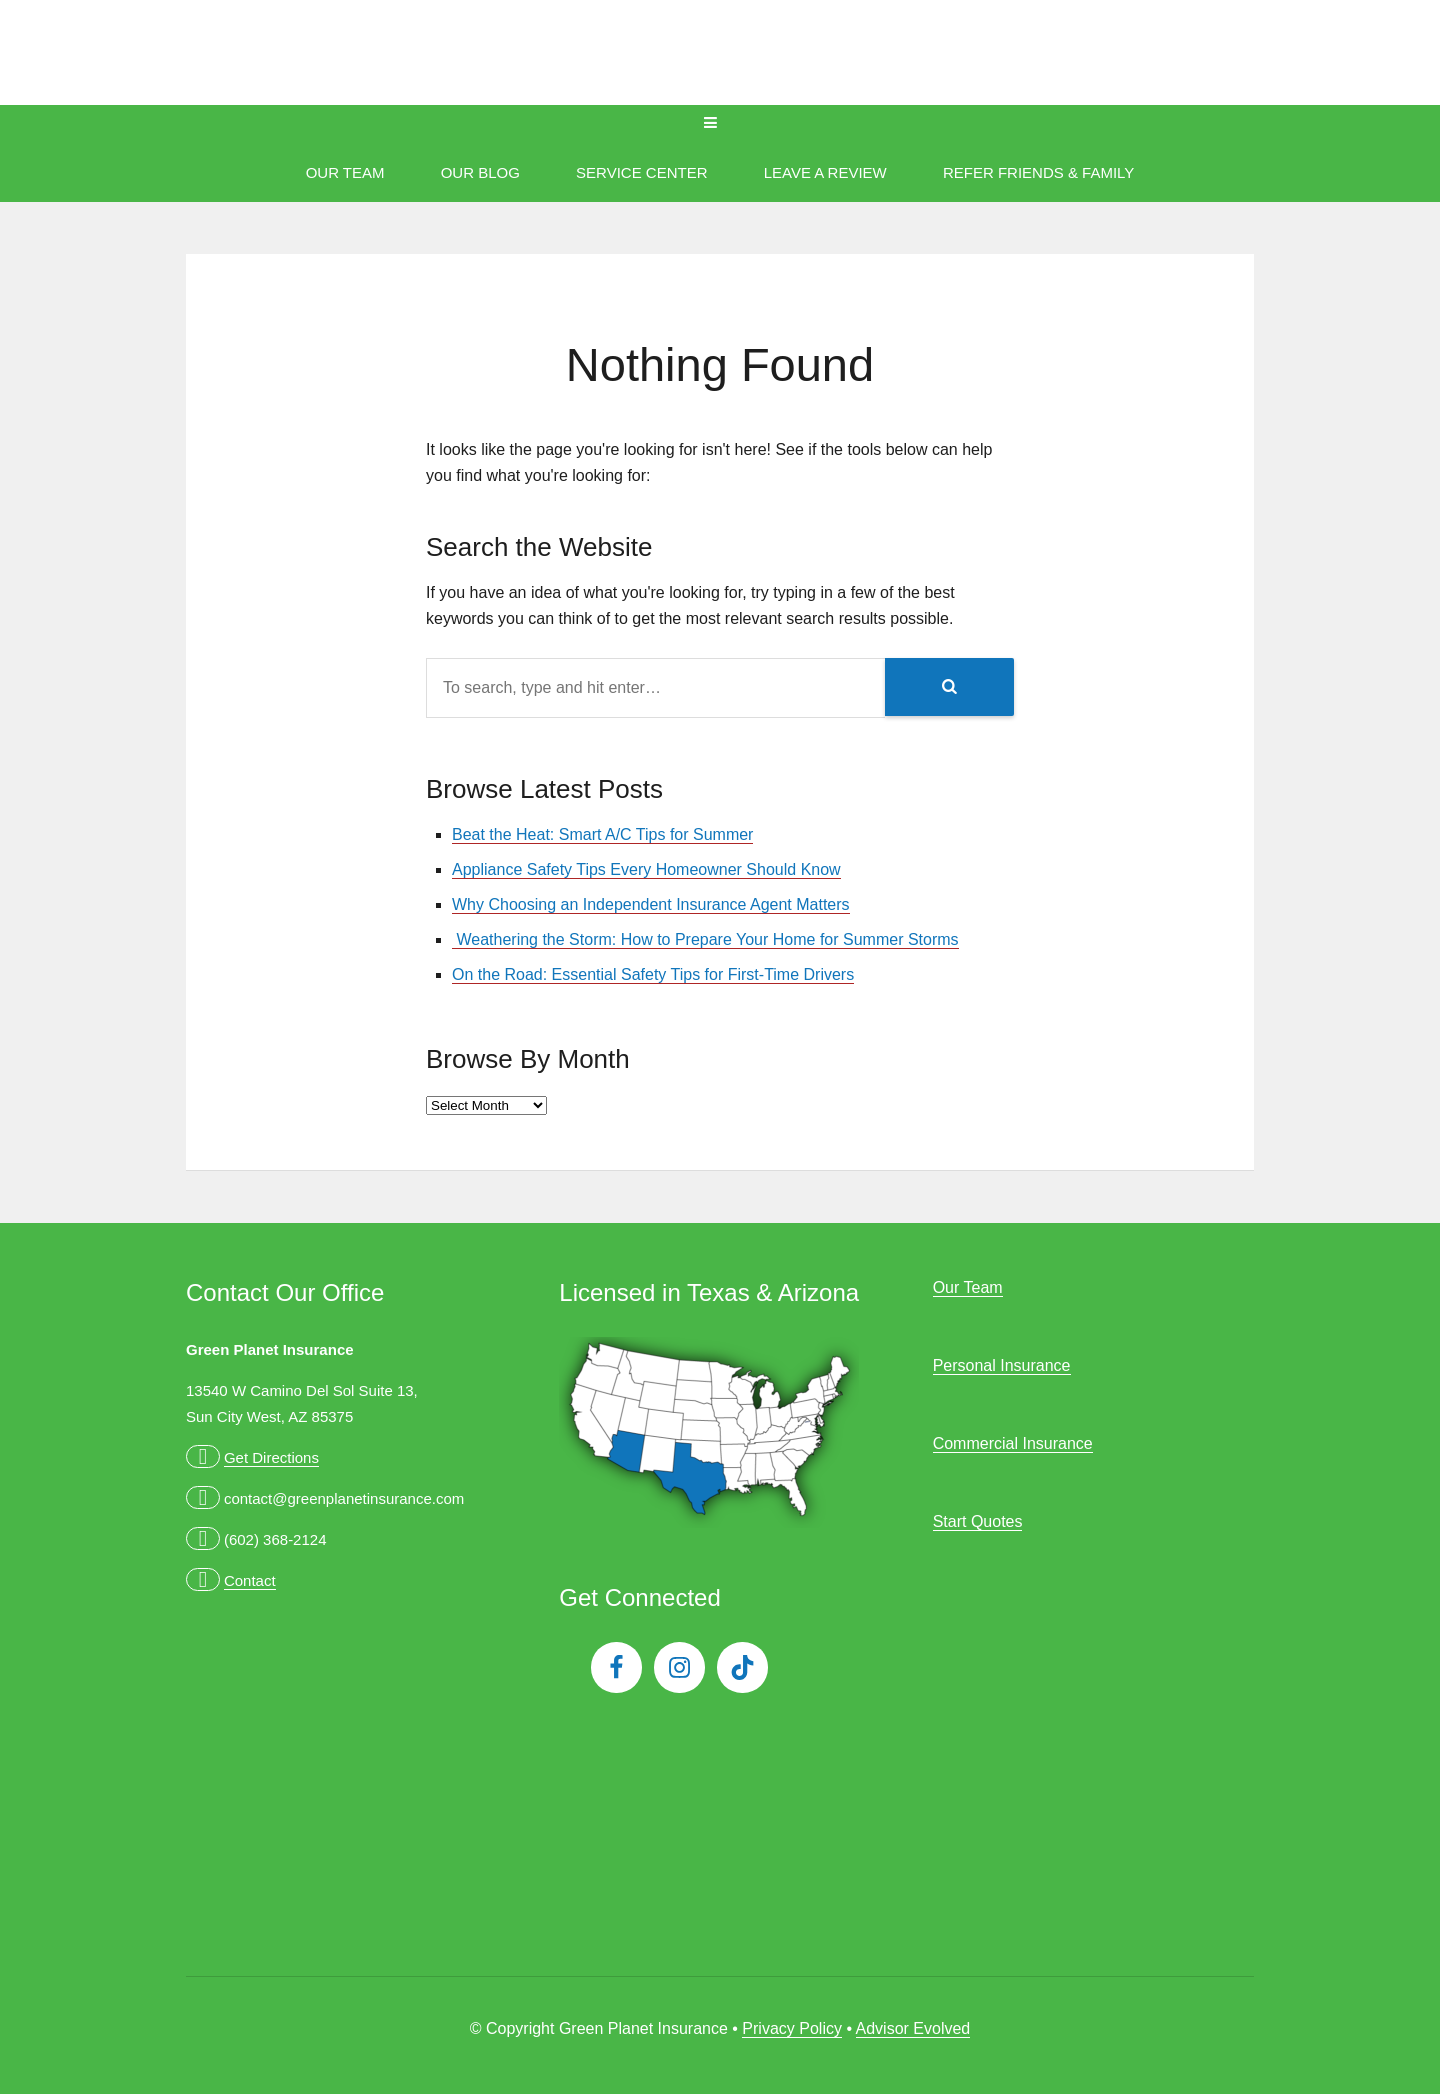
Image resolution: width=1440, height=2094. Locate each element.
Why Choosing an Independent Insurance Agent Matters (651, 904)
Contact (250, 1580)
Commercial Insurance (1013, 1443)
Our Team (345, 172)
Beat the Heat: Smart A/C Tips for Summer (602, 834)
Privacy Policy (792, 2028)
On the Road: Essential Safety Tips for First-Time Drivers (653, 974)
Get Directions (271, 1457)
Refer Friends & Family (1038, 172)
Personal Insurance (1002, 1365)
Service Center (641, 172)
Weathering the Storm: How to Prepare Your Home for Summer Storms (705, 939)
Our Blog (480, 172)
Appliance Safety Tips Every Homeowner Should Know (646, 869)
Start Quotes (978, 1521)
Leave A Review (825, 172)
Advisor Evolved (913, 2028)
